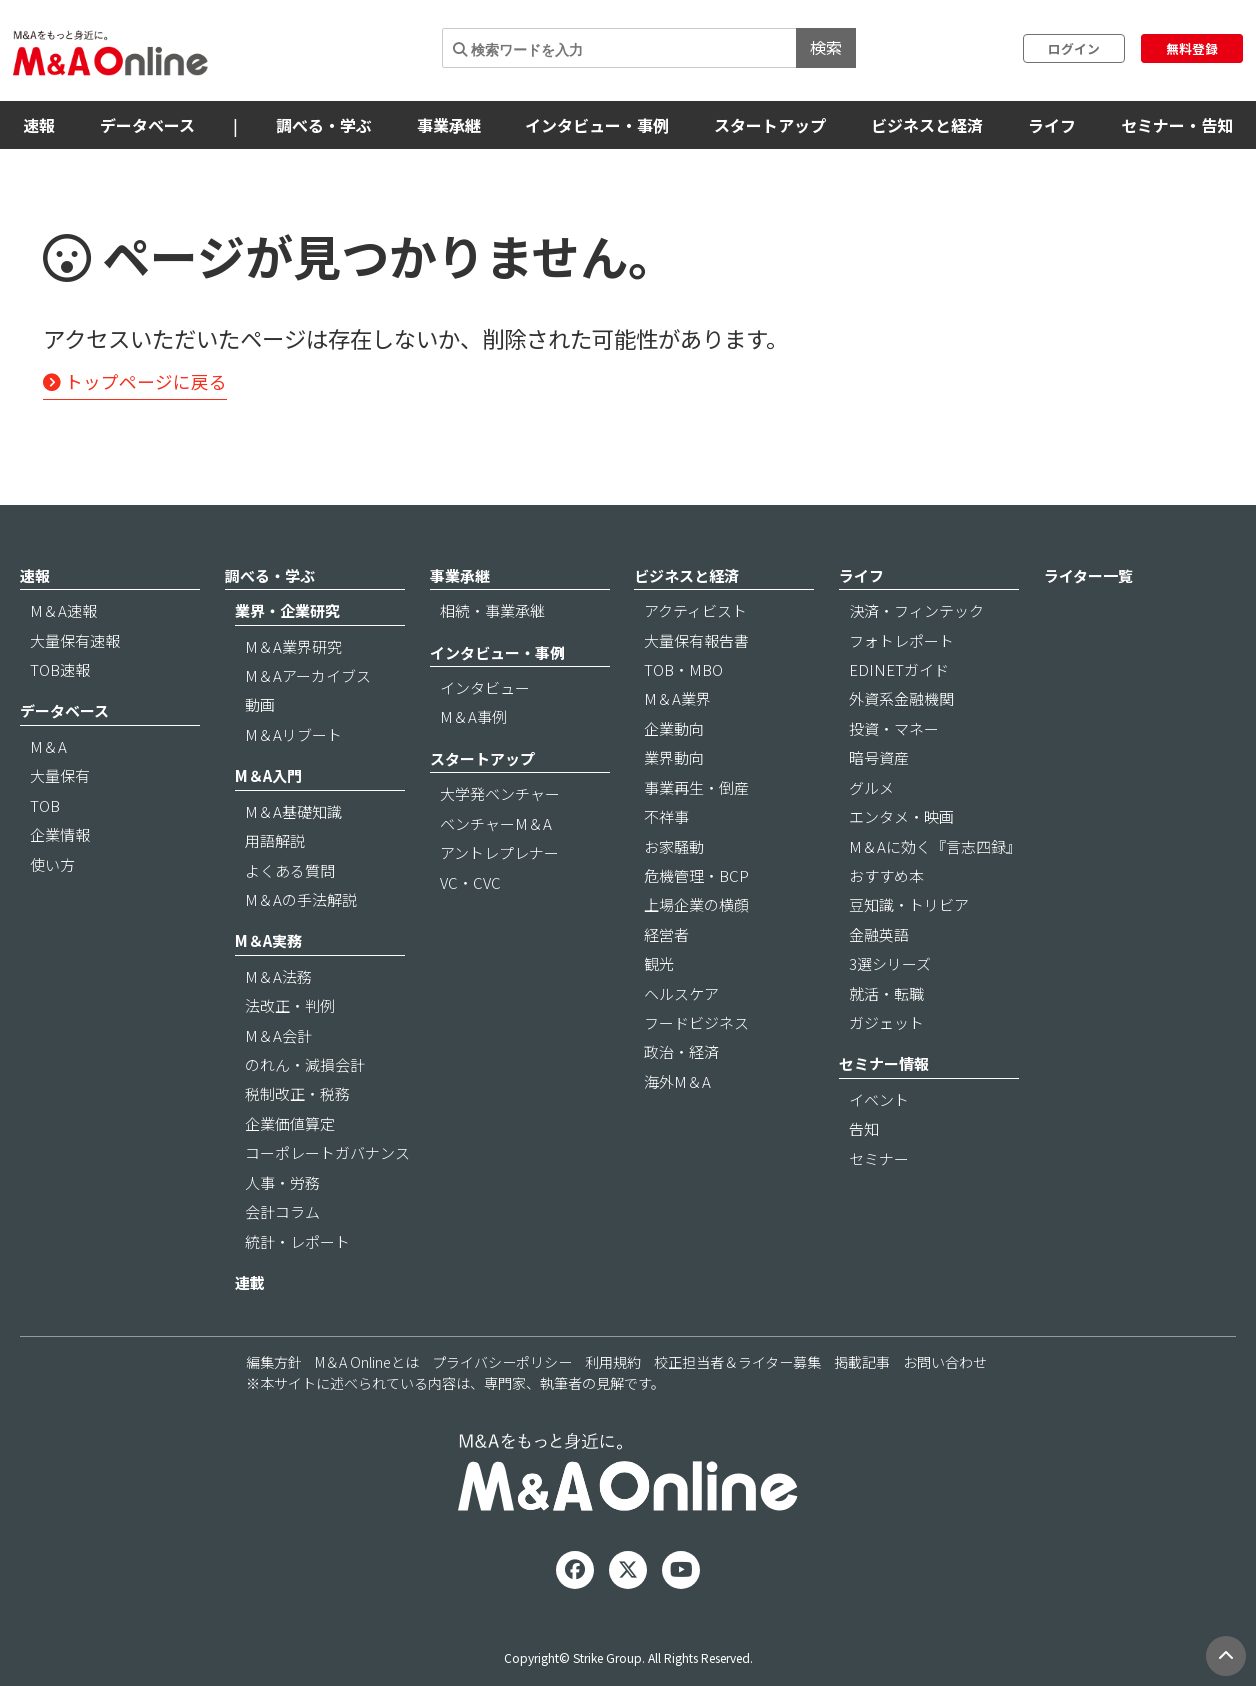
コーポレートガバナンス (327, 1152)
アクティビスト (695, 610)
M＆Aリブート (293, 734)
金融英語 (879, 934)
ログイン (1074, 48)
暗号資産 (879, 757)
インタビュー (485, 687)
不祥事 (666, 816)
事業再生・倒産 (696, 787)
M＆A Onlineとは (367, 1362)
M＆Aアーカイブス (308, 675)
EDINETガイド (899, 669)
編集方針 (274, 1362)
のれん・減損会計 (305, 1064)
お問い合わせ (945, 1362)
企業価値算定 (290, 1123)
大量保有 (60, 775)
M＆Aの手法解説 (301, 899)
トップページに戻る (135, 381)
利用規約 (613, 1362)
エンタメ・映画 (901, 816)
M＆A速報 (63, 610)
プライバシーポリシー (502, 1362)
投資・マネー (894, 728)
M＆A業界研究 (293, 646)
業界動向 (674, 757)
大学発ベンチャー (500, 793)
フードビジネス (696, 1022)
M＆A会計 (278, 1035)
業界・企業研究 (287, 610)
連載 (250, 1282)
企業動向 (674, 728)
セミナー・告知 (1177, 125)
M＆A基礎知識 (293, 811)
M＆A (48, 746)
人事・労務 (282, 1182)
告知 (864, 1128)
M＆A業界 (677, 698)
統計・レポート (297, 1241)
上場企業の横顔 (696, 904)
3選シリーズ (890, 963)
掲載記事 (862, 1362)
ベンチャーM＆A (496, 823)
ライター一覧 (1088, 575)
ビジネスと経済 (927, 125)
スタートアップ (770, 125)
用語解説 (275, 840)
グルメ (871, 787)
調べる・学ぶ (324, 125)
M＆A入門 (268, 775)
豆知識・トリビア (909, 904)
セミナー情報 (884, 1063)
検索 (826, 47)
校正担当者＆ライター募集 (737, 1362)
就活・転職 (886, 993)
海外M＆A (677, 1081)
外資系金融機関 (901, 698)
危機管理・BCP (696, 875)
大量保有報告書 (696, 640)
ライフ (1052, 125)
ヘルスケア (681, 993)
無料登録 (1192, 48)
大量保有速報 (75, 640)
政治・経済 (681, 1051)
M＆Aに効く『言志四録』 (935, 846)
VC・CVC (470, 882)
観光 (659, 963)
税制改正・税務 (297, 1093)
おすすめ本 (886, 875)
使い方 (52, 864)
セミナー (879, 1158)
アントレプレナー (499, 852)
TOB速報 (60, 669)
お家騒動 (674, 846)
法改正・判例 (290, 1005)
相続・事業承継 (492, 610)
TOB (45, 805)
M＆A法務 (278, 976)
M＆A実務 (268, 940)
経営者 (666, 934)
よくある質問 (290, 870)
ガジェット (886, 1022)
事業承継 (449, 125)
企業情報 (60, 834)
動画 (260, 704)
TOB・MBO (683, 669)
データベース (147, 125)
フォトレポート (901, 640)
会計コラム (282, 1211)
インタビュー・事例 (597, 125)
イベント (879, 1099)
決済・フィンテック (916, 610)
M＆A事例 (473, 716)
